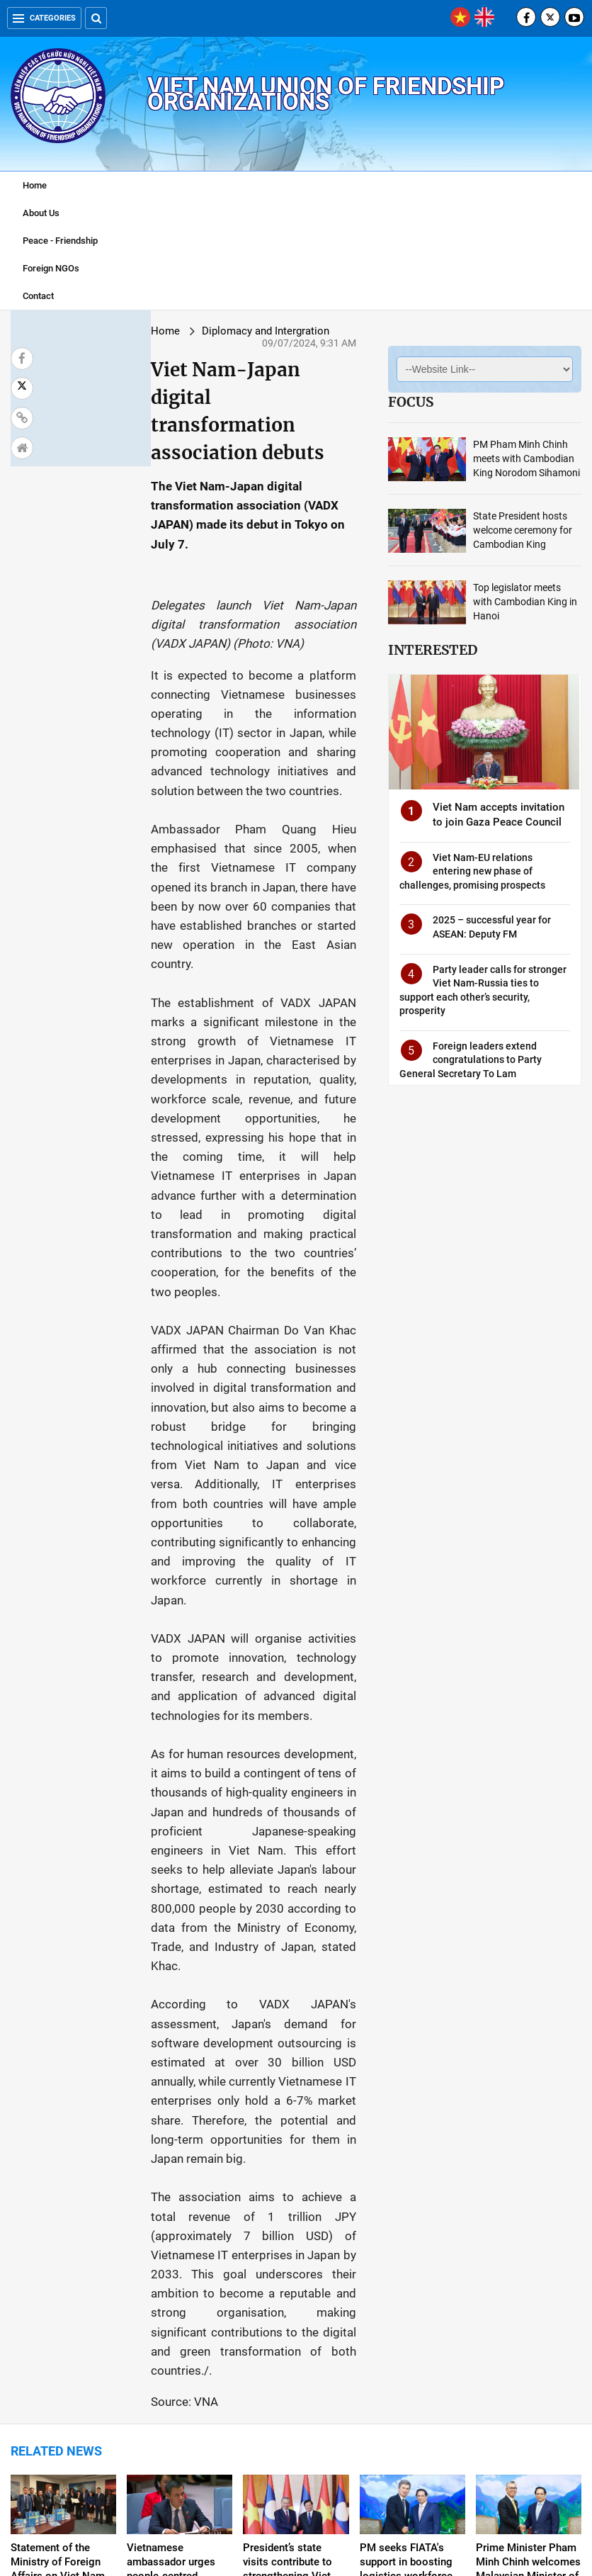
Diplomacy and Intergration (157, 331)
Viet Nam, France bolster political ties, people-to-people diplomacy (524, 2366)
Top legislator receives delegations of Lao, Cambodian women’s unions (292, 2366)
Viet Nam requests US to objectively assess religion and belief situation (179, 2366)
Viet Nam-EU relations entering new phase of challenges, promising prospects (449, 891)
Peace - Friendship (60, 240)
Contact (38, 296)
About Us (41, 213)
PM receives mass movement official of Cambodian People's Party (60, 2366)
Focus (363, 401)
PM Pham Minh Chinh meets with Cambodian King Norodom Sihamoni (498, 458)
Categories (44, 18)
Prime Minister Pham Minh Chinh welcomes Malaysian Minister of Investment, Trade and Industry (528, 2143)
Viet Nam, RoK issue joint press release (408, 2352)
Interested (385, 638)
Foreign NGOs (51, 268)
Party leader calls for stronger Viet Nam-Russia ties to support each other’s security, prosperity (459, 1003)
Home (35, 185)
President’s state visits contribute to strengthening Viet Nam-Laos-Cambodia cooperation (293, 2143)
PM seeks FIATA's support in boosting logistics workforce (406, 2129)
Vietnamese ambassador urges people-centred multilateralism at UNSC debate (171, 2143)
